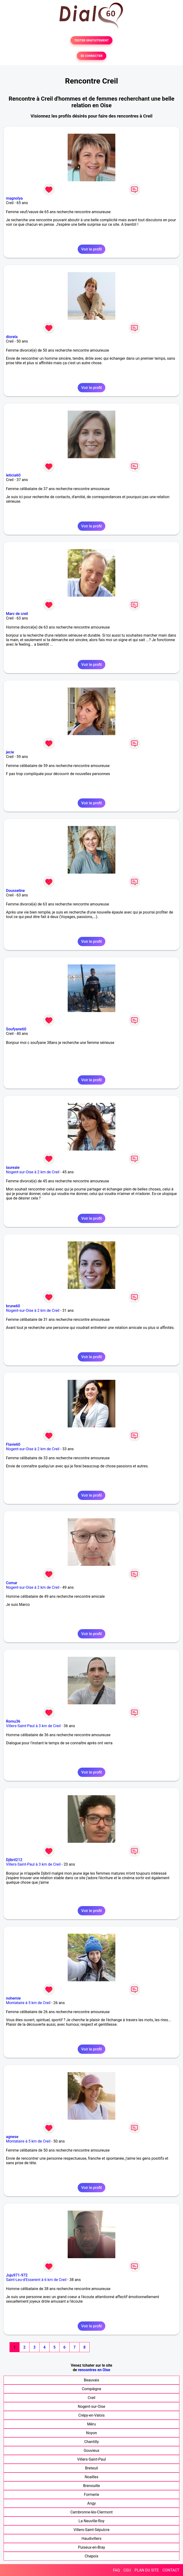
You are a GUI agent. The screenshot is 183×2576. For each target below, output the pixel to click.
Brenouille (91, 2485)
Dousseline (15, 890)
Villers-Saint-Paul (91, 2459)
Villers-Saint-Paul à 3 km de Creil (33, 1726)
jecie (10, 752)
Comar (11, 1583)
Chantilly (91, 2441)
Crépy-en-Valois (91, 2415)
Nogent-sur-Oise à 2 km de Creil (32, 1172)
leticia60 (13, 475)
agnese (12, 2136)
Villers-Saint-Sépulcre (92, 2529)
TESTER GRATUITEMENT (91, 40)
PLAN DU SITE (147, 2570)
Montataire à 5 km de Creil (28, 2003)
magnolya (14, 198)
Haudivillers (91, 2538)
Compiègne (91, 2389)
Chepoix (91, 2556)
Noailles (91, 2477)
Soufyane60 (16, 1029)
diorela (12, 336)
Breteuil (91, 2468)
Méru (91, 2424)
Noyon (91, 2433)
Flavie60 (13, 1444)
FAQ (116, 2570)
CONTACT (170, 2570)
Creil (91, 2397)
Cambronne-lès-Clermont (91, 2512)
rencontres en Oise (94, 2370)
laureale (13, 1167)
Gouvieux (91, 2450)
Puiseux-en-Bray (91, 2547)
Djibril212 (14, 1860)
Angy (91, 2503)
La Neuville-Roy (92, 2521)
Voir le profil (91, 249)
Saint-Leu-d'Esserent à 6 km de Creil (36, 2279)
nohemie (13, 1998)
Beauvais (91, 2380)
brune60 (13, 1306)
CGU (127, 2570)
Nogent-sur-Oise (91, 2406)
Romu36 (13, 1721)
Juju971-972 (17, 2275)
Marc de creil (17, 613)
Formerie (91, 2494)
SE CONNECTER (91, 56)
